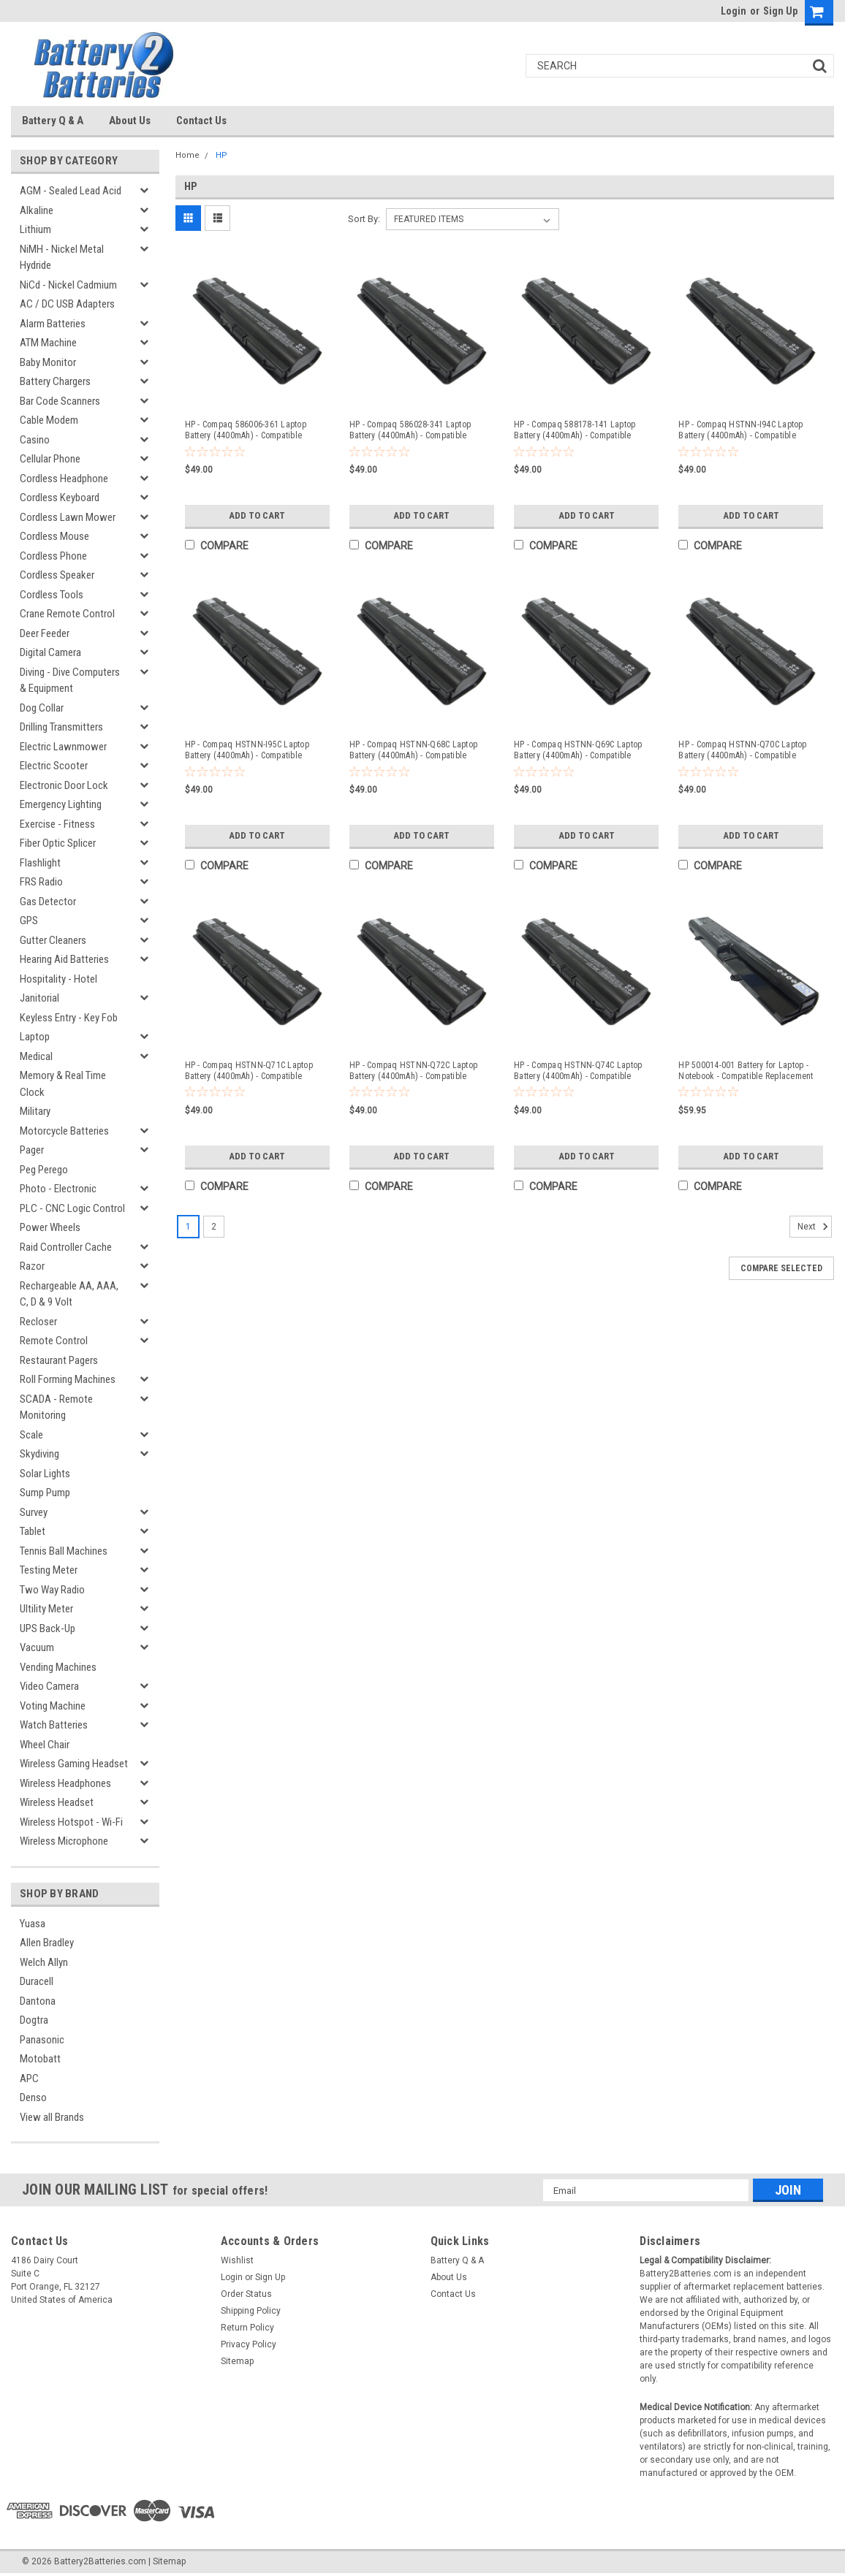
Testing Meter (48, 1570)
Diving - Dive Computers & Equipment (70, 681)
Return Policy (247, 2327)
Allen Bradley (47, 1942)
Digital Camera (50, 652)
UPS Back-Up (47, 1628)
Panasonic (42, 2039)
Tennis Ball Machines (63, 1551)
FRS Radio (41, 881)
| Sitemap (167, 2561)
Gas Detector (48, 901)
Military (35, 1111)
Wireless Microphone (64, 1841)
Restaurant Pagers (59, 1360)
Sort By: (364, 218)
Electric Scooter (54, 765)
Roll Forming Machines (67, 1379)
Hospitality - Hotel (58, 979)
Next (814, 1225)
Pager (32, 1149)
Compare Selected (781, 1267)
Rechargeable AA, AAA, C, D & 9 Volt (69, 1294)
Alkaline (36, 210)
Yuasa (32, 1923)
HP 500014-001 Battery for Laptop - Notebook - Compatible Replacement (745, 1070)
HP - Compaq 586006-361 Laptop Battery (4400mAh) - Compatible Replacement (245, 430)
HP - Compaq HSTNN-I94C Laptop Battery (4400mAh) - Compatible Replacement (740, 430)
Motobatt (40, 2058)
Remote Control (54, 1340)
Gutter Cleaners (53, 940)
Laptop (35, 1036)
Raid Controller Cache (66, 1247)
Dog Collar (42, 708)
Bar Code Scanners (60, 401)
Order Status (246, 2294)
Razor (32, 1266)
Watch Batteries (54, 1724)
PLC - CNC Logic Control (72, 1208)
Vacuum (37, 1647)
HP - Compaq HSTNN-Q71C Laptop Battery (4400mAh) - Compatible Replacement (249, 1071)
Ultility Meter (46, 1608)
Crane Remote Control (67, 613)
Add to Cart (257, 516)
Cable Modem (49, 420)
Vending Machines (58, 1667)
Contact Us (201, 120)
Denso (33, 2097)
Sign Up (780, 11)
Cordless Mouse (54, 536)
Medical (36, 1056)
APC (29, 2078)
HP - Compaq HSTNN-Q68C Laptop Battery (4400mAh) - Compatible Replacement (413, 750)
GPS (29, 920)
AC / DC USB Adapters (67, 303)
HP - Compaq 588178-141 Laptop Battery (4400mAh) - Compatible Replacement (574, 430)
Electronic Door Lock (64, 785)
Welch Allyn (44, 1962)
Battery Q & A (52, 120)
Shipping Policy (251, 2311)
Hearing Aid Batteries (64, 959)
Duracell (36, 1981)
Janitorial (39, 998)
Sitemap (237, 2361)
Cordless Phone (53, 556)
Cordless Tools (51, 594)
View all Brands (52, 2117)
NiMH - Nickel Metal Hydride (62, 258)
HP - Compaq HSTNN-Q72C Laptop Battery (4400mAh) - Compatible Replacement (413, 1071)
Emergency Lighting (61, 804)
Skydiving (39, 1453)
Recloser (38, 1321)
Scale (31, 1434)
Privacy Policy (248, 2344)
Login (733, 11)
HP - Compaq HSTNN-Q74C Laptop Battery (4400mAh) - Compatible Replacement (578, 1071)
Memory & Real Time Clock (63, 1084)
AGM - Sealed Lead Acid (70, 190)
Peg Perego (44, 1169)
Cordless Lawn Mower (67, 517)
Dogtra (34, 2020)
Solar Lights (45, 1473)
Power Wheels (50, 1227)
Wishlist (237, 2260)
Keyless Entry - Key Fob (69, 1017)
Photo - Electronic (58, 1188)
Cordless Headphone (64, 478)
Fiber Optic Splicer (58, 843)
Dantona (38, 2001)
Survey (34, 1512)
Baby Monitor (48, 362)
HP (221, 155)
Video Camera (49, 1686)
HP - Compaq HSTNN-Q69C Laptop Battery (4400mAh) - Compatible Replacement (578, 750)
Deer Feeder (44, 633)
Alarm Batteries (53, 323)
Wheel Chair (44, 1744)
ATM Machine (48, 342)
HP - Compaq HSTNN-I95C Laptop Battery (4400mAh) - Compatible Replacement (247, 750)
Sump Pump (45, 1492)
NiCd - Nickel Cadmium (68, 284)
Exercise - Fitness (57, 824)
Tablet (32, 1531)
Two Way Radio (52, 1589)
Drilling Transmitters (61, 726)
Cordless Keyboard (59, 497)
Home (187, 155)
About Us (130, 120)
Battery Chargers (55, 381)
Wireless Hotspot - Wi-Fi (71, 1822)
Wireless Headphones (65, 1783)
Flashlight (40, 862)
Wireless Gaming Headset (74, 1763)
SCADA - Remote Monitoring (56, 1407)
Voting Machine (53, 1705)
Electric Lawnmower (63, 746)
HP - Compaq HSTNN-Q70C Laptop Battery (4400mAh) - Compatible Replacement (742, 750)
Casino (35, 439)
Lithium (35, 229)
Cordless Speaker (57, 575)
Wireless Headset (57, 1802)
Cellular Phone (50, 458)
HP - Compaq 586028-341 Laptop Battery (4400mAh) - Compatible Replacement (410, 430)
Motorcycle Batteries (64, 1131)
